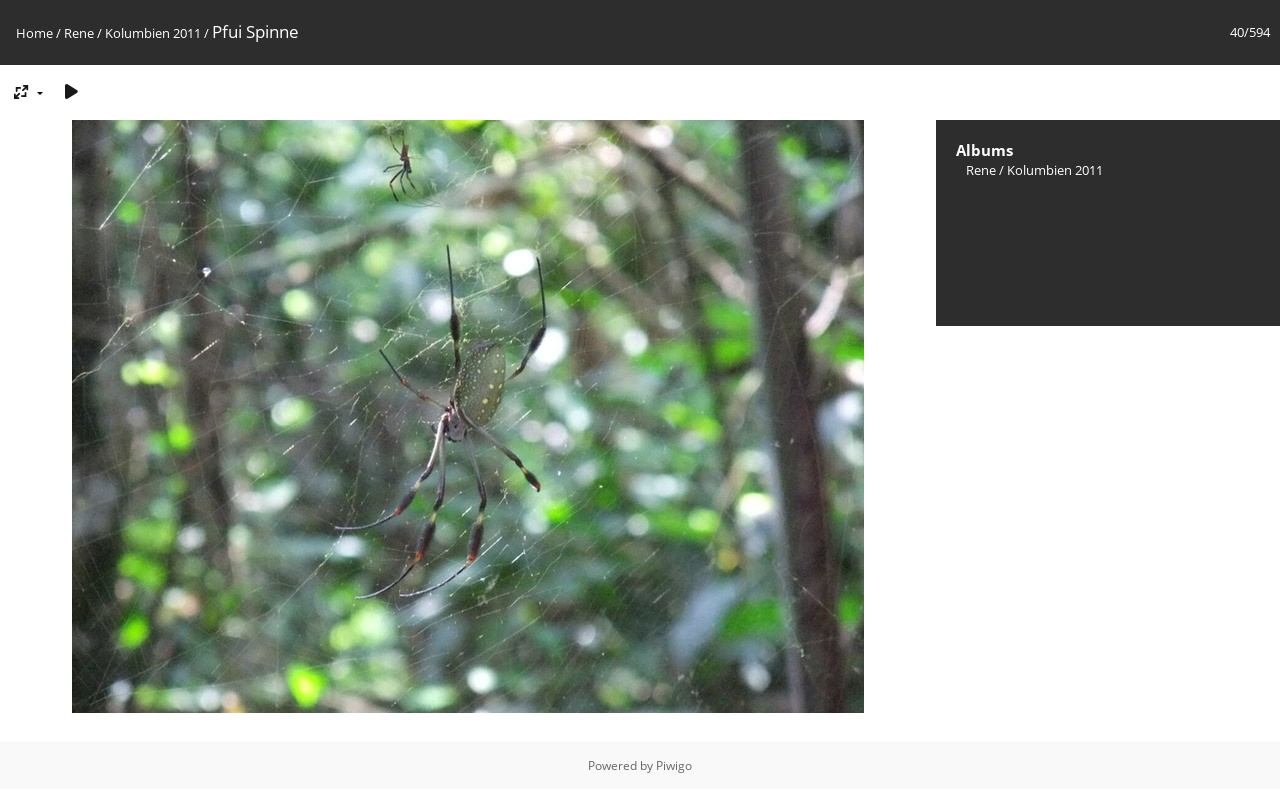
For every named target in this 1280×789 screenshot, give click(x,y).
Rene (79, 33)
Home (34, 33)
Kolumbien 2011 (153, 33)
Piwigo (674, 765)
